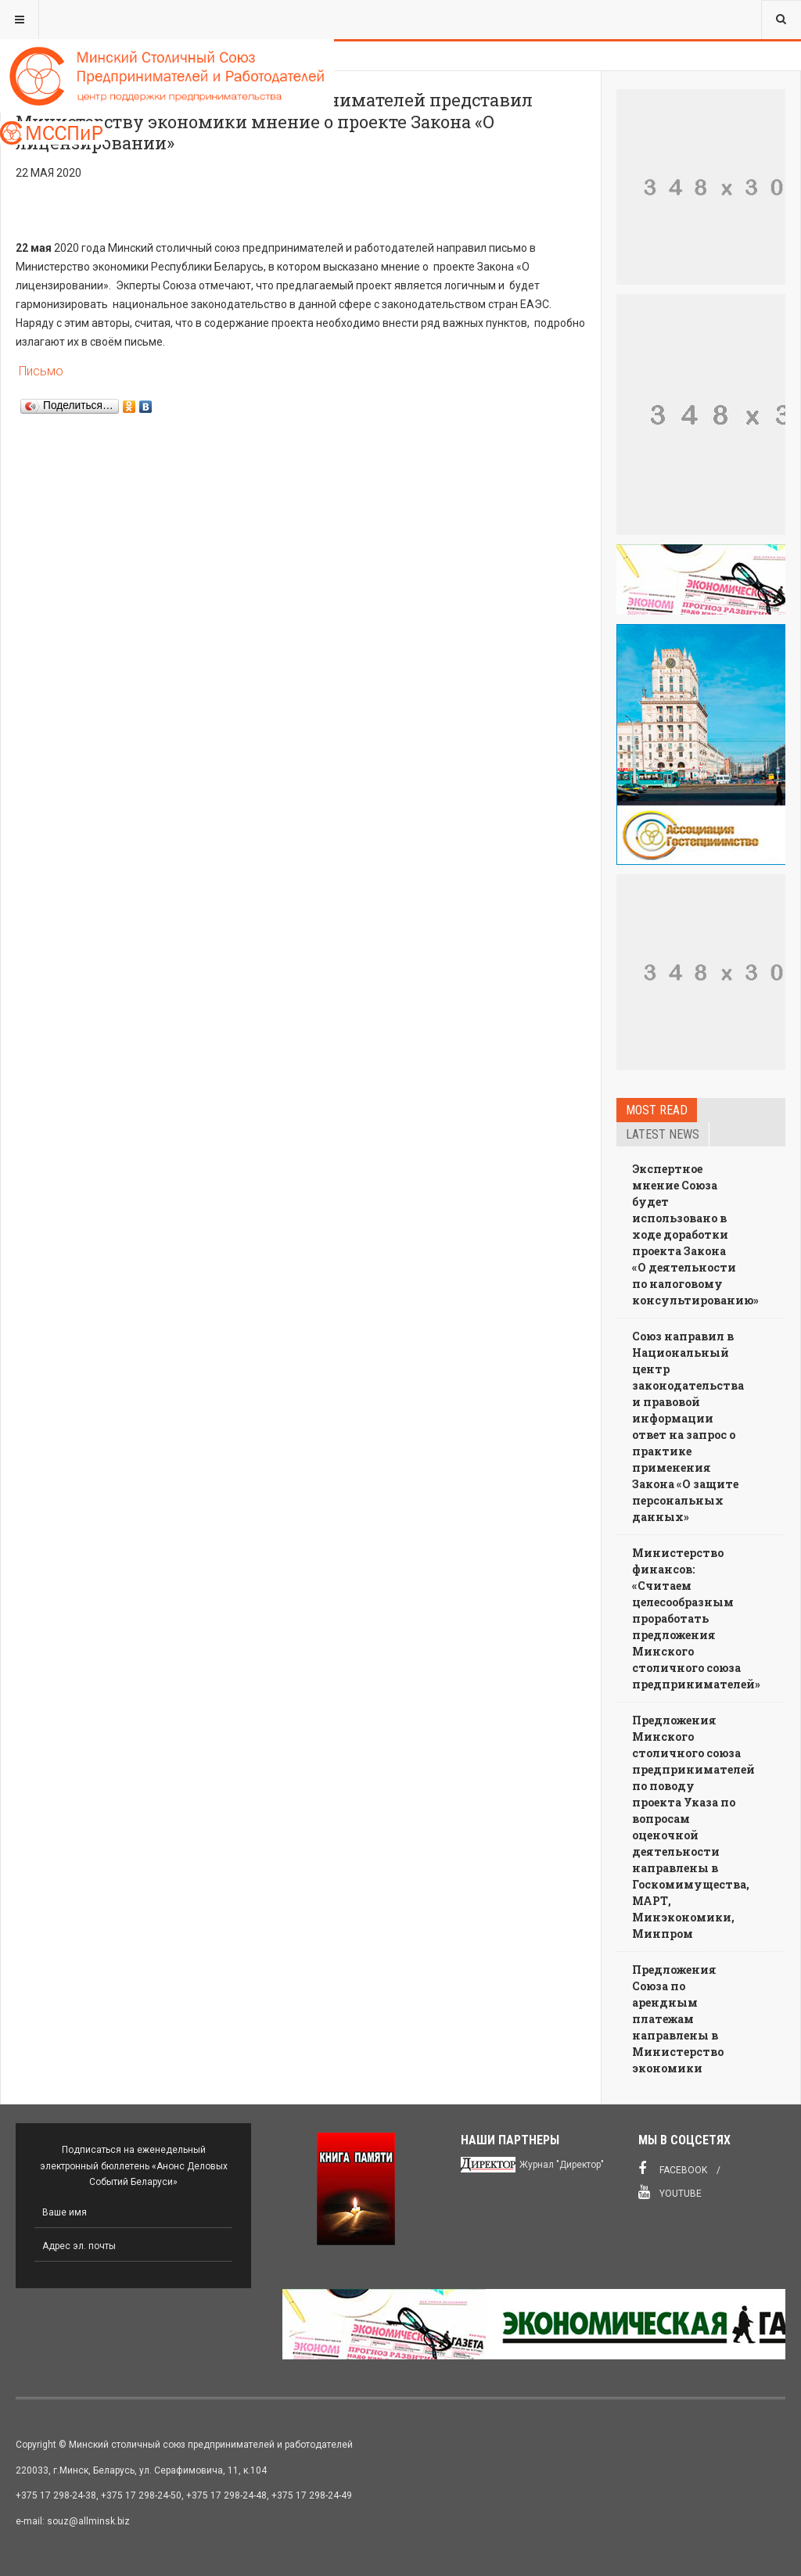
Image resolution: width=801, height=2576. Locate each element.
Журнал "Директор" (561, 2164)
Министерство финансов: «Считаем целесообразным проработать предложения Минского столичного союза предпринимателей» (696, 1618)
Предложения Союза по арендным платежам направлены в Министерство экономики (678, 2019)
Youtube (670, 2192)
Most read (657, 1110)
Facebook (672, 2169)
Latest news (662, 1134)
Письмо (39, 371)
